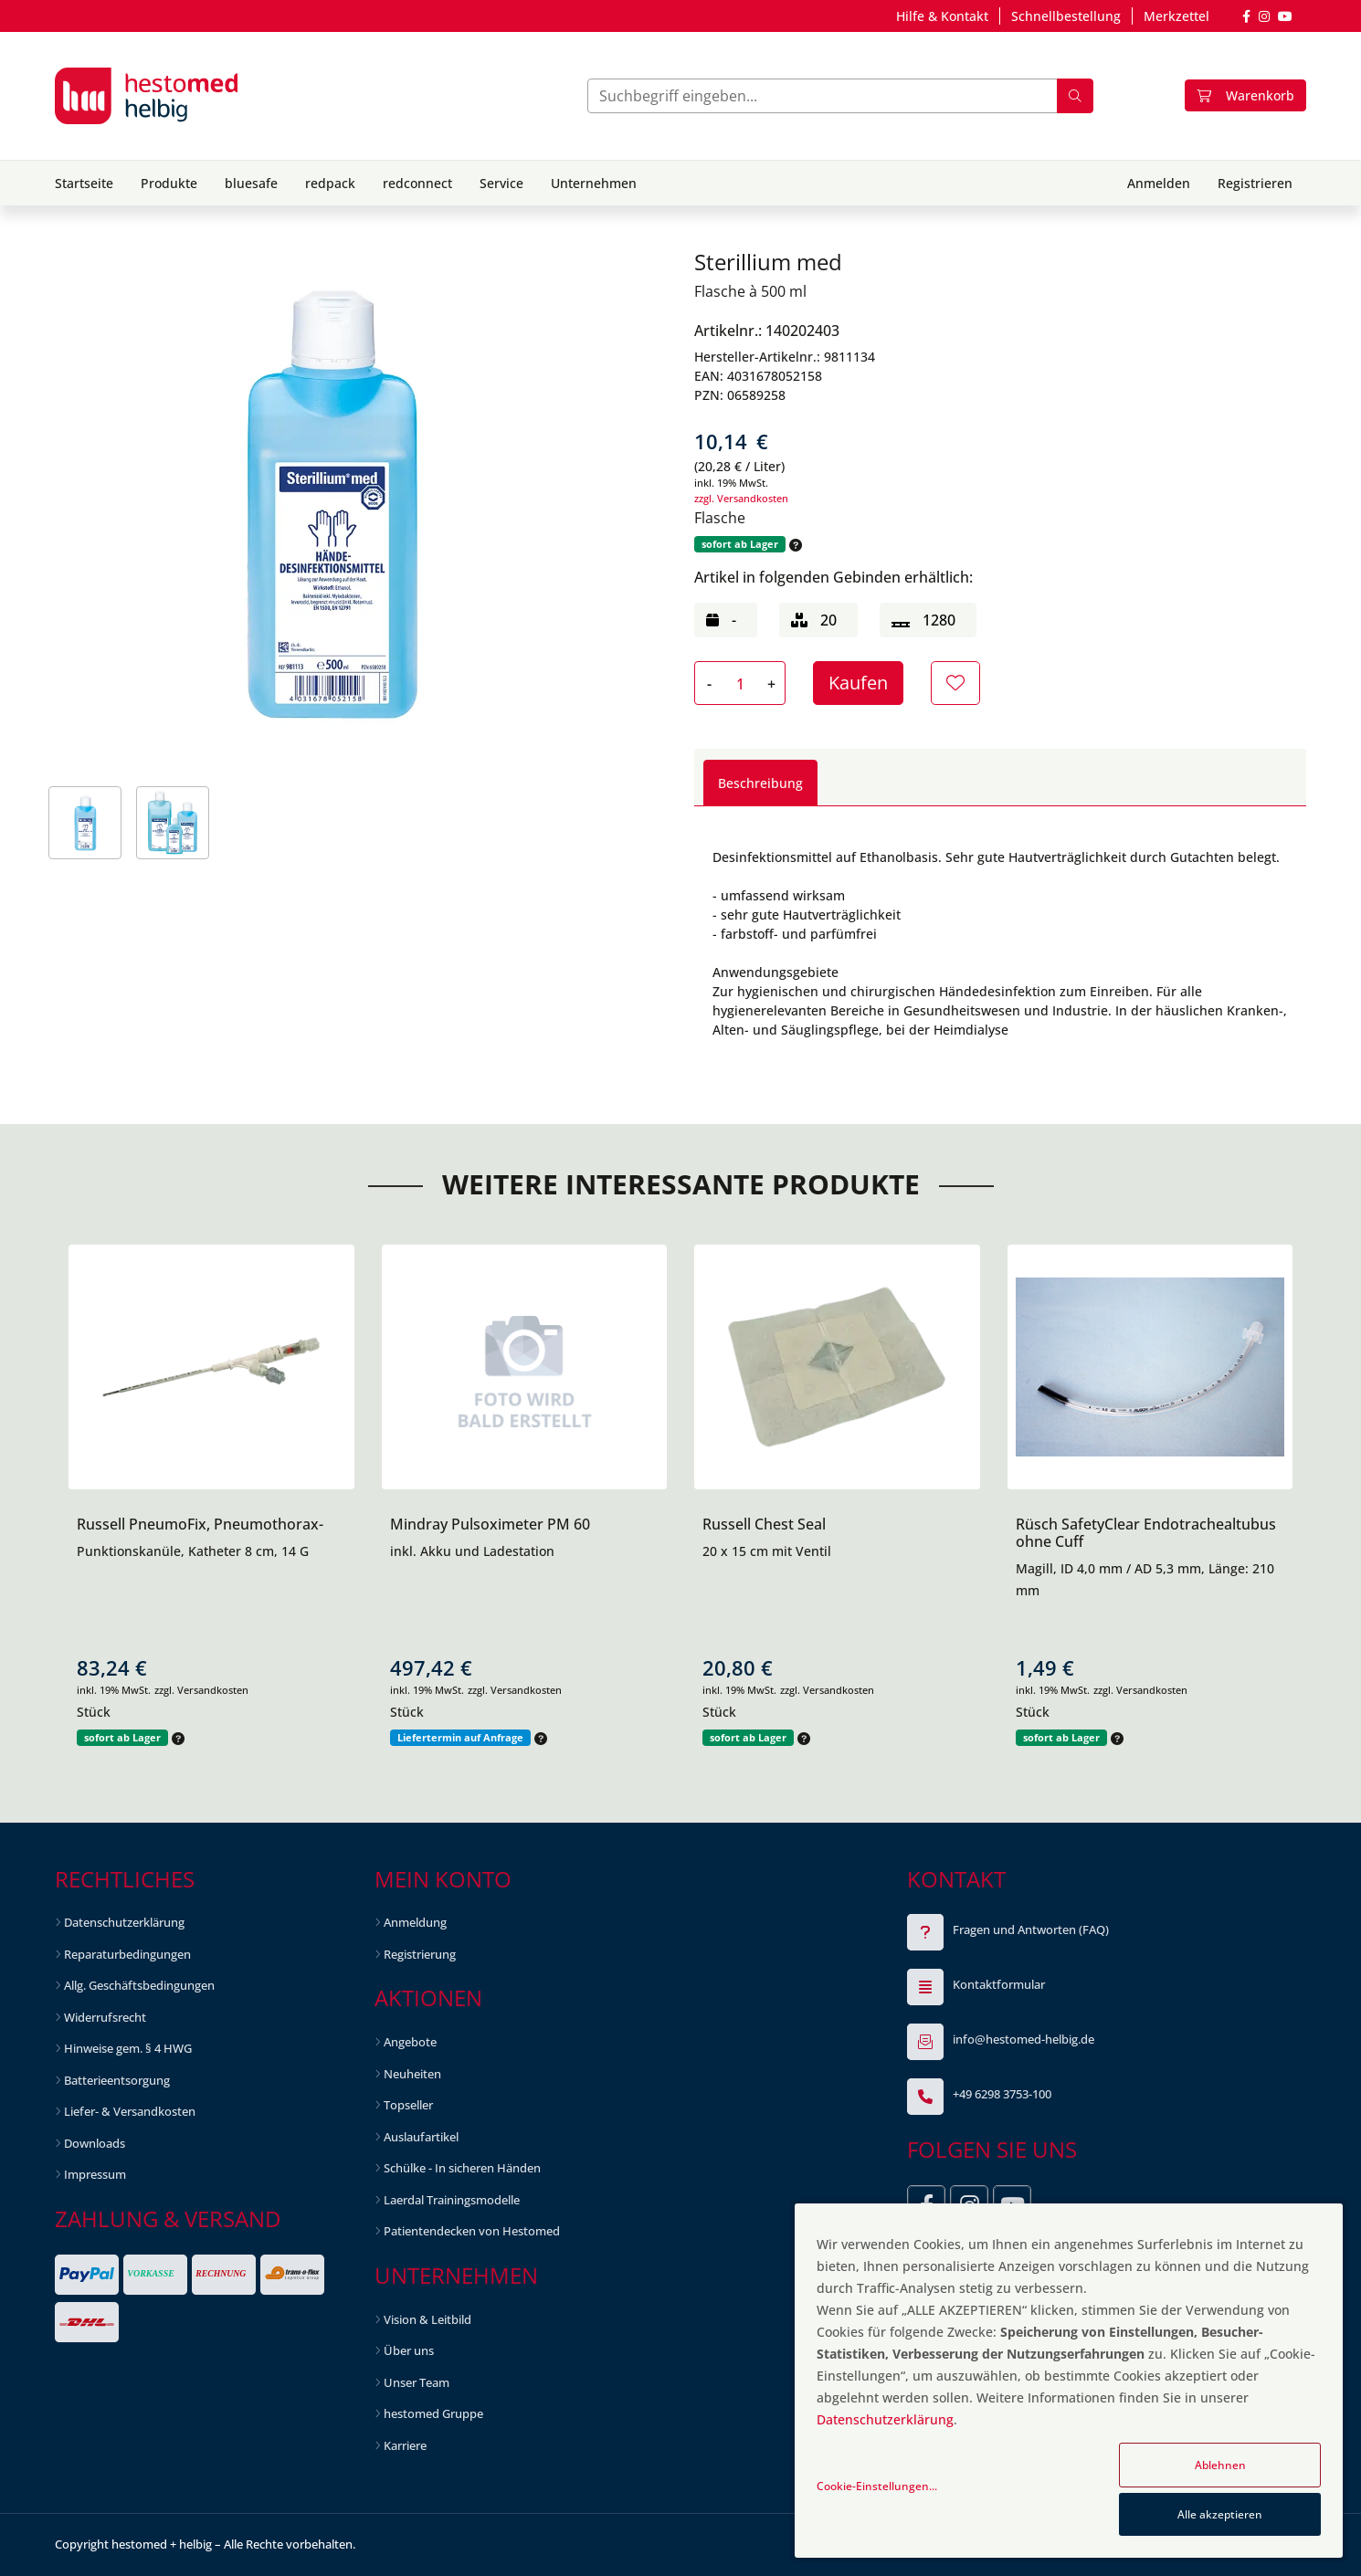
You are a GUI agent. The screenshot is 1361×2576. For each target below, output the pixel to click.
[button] (794, 544)
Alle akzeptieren (1219, 2514)
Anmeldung (415, 1922)
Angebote (410, 2042)
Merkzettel (1176, 16)
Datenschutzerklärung (124, 1922)
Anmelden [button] (1158, 183)
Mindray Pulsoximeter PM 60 (490, 1524)
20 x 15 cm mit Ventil (766, 1551)
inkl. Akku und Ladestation (472, 1551)
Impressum (95, 2174)
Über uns (409, 2350)
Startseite (84, 183)
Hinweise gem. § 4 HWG (128, 2048)
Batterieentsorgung (117, 2080)
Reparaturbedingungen (127, 1954)
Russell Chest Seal (764, 1524)
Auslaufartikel (421, 2137)
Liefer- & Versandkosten (129, 2111)
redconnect (417, 183)
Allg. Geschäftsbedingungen (139, 1985)
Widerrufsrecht (105, 2017)
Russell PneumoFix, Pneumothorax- (200, 1524)
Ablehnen (1220, 2465)
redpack (330, 183)
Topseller (408, 2105)
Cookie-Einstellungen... (877, 2486)
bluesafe (251, 183)
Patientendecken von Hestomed (472, 2231)
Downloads (94, 2143)
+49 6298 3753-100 (1002, 2094)
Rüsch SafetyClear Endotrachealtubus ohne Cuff (1146, 1532)
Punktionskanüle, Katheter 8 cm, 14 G (193, 1551)
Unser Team (416, 2382)
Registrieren (1255, 183)
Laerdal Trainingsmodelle (452, 2200)
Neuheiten (412, 2074)
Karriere (405, 2445)
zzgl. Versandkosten (741, 498)
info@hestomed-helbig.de (1023, 2039)
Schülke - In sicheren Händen (462, 2168)
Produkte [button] (169, 183)
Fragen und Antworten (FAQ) (1031, 1929)
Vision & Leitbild (427, 2319)
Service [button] (501, 183)
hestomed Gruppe (433, 2413)
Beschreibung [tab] (760, 783)
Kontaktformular (999, 1984)
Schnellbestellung (1066, 16)
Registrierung (420, 1954)
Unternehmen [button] (594, 183)
